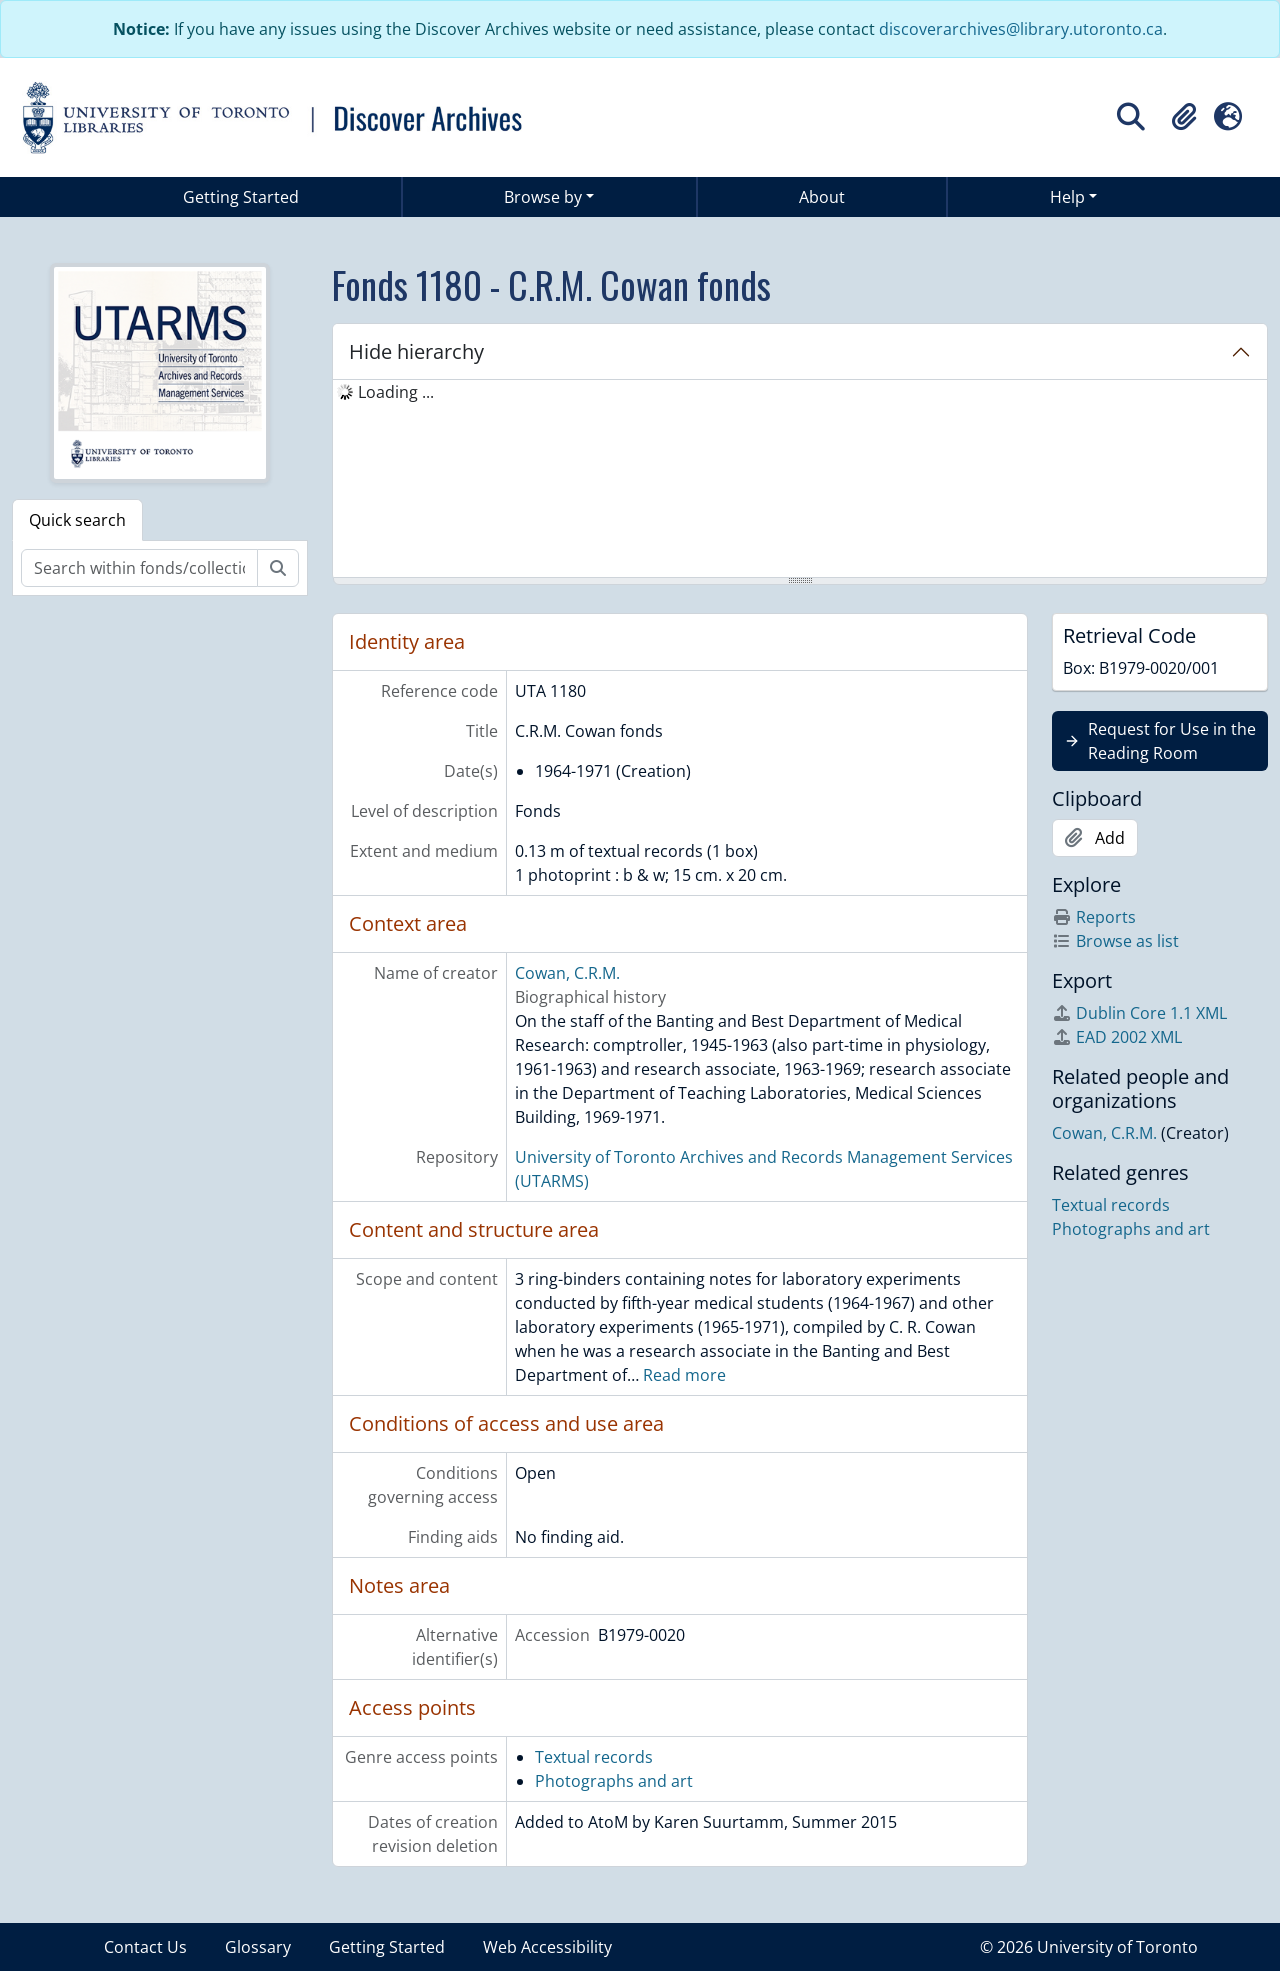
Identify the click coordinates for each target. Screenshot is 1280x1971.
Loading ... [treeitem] (396, 392)
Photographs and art (614, 1781)
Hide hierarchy (416, 351)
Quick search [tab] (77, 520)
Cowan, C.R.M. (567, 973)
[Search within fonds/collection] (139, 568)
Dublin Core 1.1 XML (1139, 1013)
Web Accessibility (547, 1947)
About (822, 197)
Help (1067, 197)
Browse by (543, 197)
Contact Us (145, 1947)
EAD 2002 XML (1117, 1037)
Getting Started (241, 197)
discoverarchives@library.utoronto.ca (1021, 29)
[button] (1184, 117)
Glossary (258, 1947)
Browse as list (1115, 941)
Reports (1094, 917)
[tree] (800, 480)
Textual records (594, 1757)
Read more (684, 1375)
